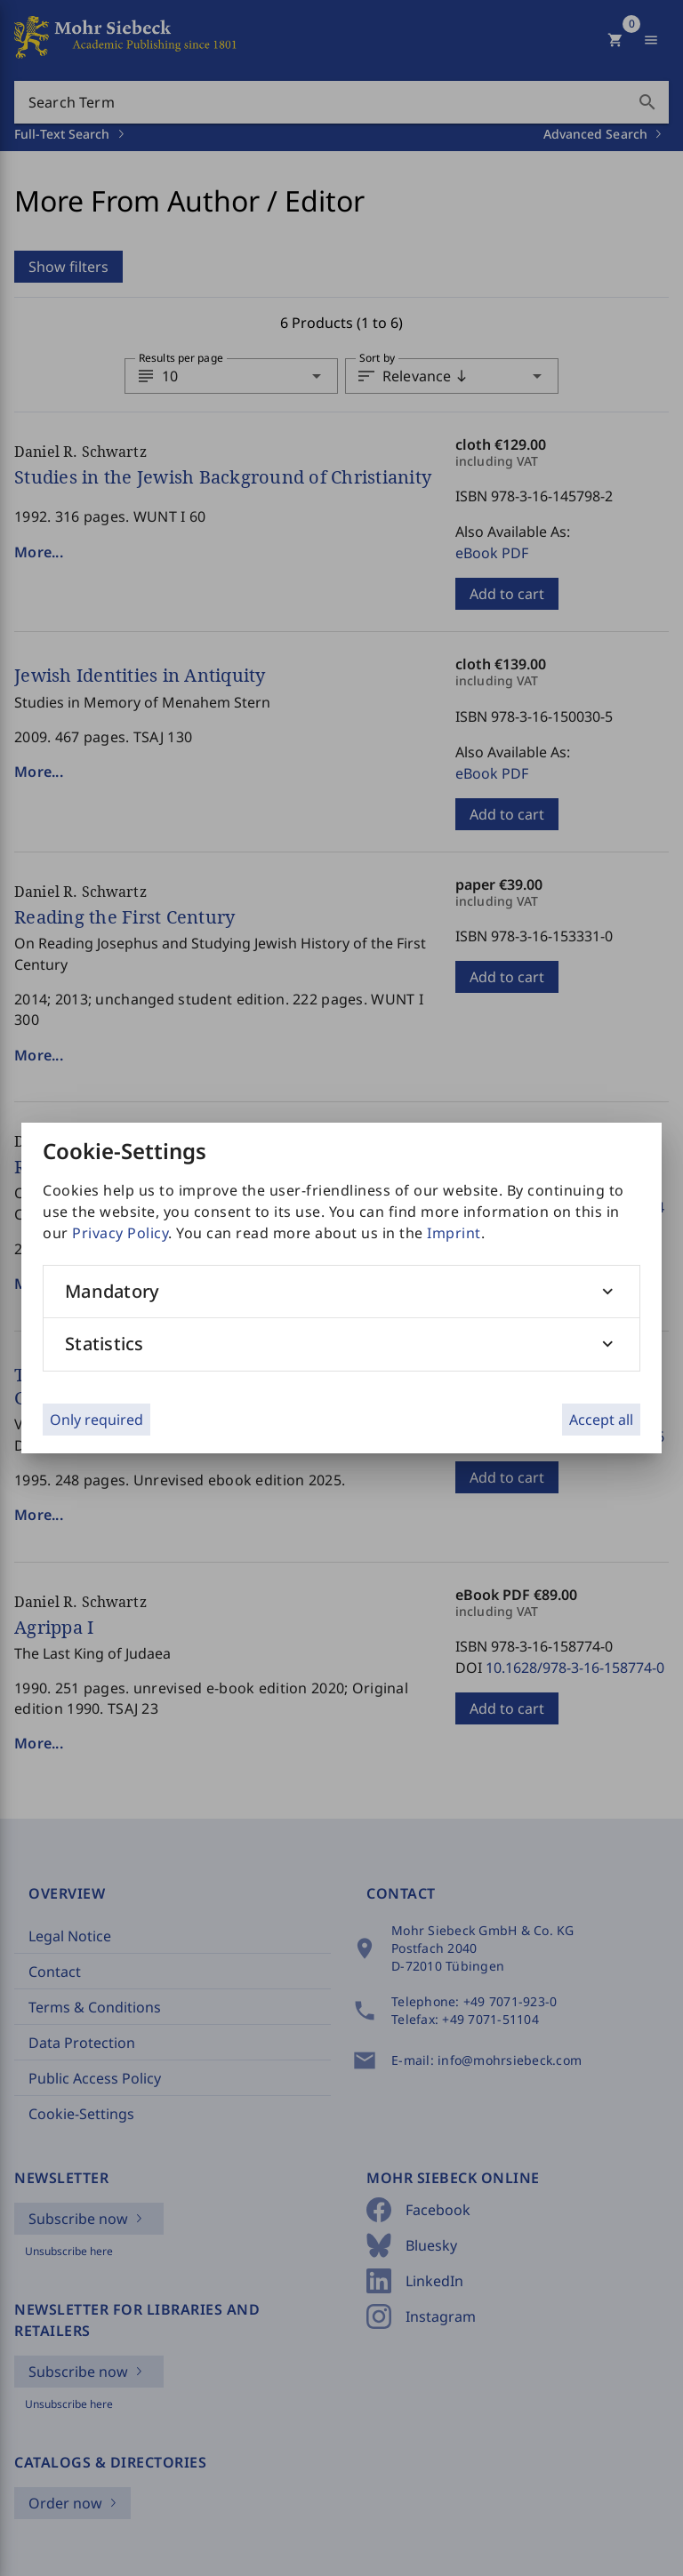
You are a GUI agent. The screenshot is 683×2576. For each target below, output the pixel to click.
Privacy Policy (120, 1233)
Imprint (454, 1233)
